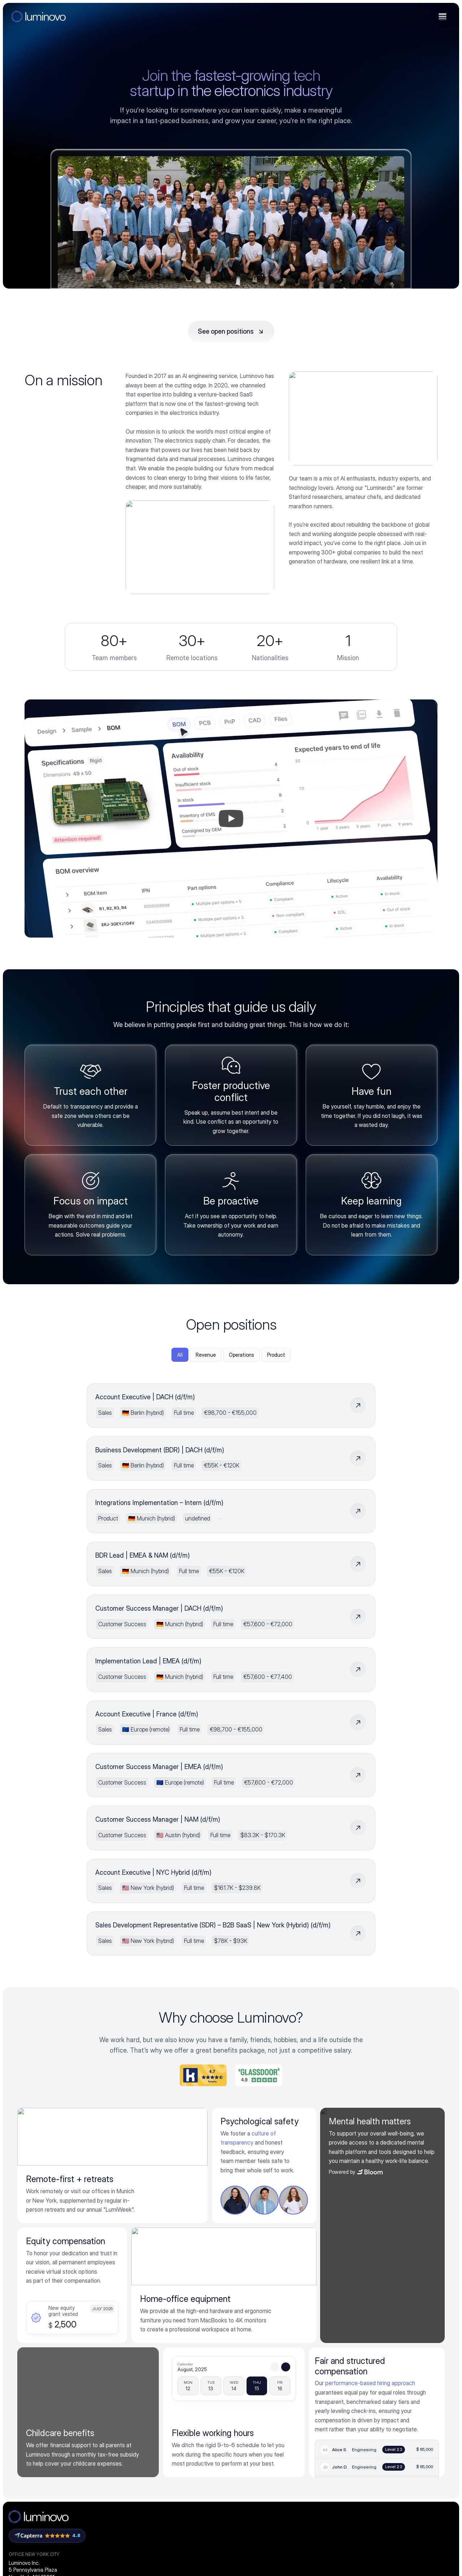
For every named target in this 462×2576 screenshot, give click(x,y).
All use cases (248, 2521)
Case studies (321, 2415)
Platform (172, 2346)
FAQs (311, 2442)
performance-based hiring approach (370, 2208)
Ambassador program (404, 2401)
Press (385, 2388)
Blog (310, 2374)
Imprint (300, 2550)
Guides (313, 2388)
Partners (170, 2401)
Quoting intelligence (184, 2374)
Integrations (174, 2388)
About (385, 2360)
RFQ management (254, 2508)
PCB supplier (247, 2401)
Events (313, 2428)
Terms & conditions (262, 2550)
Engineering (246, 2441)
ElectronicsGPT (331, 2360)
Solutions (245, 2346)
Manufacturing (249, 2455)
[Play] (231, 868)
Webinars (316, 2401)
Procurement (248, 2426)
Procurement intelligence (190, 2360)
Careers (387, 2374)
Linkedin (387, 2415)
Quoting (242, 2494)
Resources (320, 2346)
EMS (238, 2386)
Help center (319, 2455)
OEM (238, 2370)
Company (391, 2346)
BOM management (255, 2481)
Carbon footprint (180, 2428)
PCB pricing (174, 2442)
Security (170, 2415)
